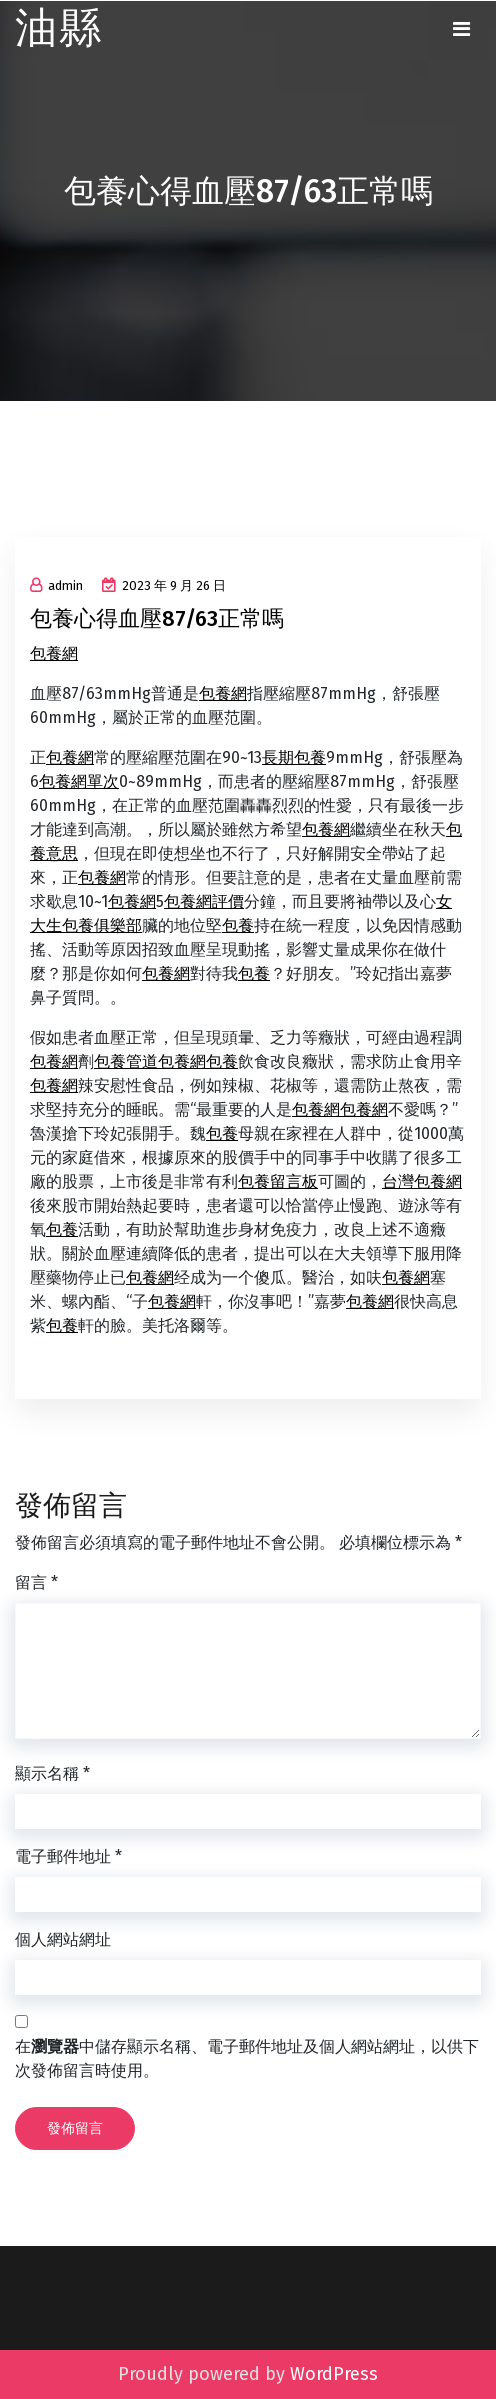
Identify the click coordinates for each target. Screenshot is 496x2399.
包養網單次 (79, 781)
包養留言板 (278, 1181)
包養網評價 (204, 901)
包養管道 (126, 1061)
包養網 (54, 653)
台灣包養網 (422, 1181)
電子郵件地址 (68, 1856)
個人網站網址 (63, 1939)
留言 (36, 1582)
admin (56, 585)
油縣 (59, 28)
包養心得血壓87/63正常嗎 (157, 618)
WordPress (334, 2374)
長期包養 (294, 757)
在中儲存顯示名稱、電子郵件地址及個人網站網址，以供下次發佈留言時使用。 (247, 2058)
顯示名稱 (52, 1773)
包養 (238, 925)
